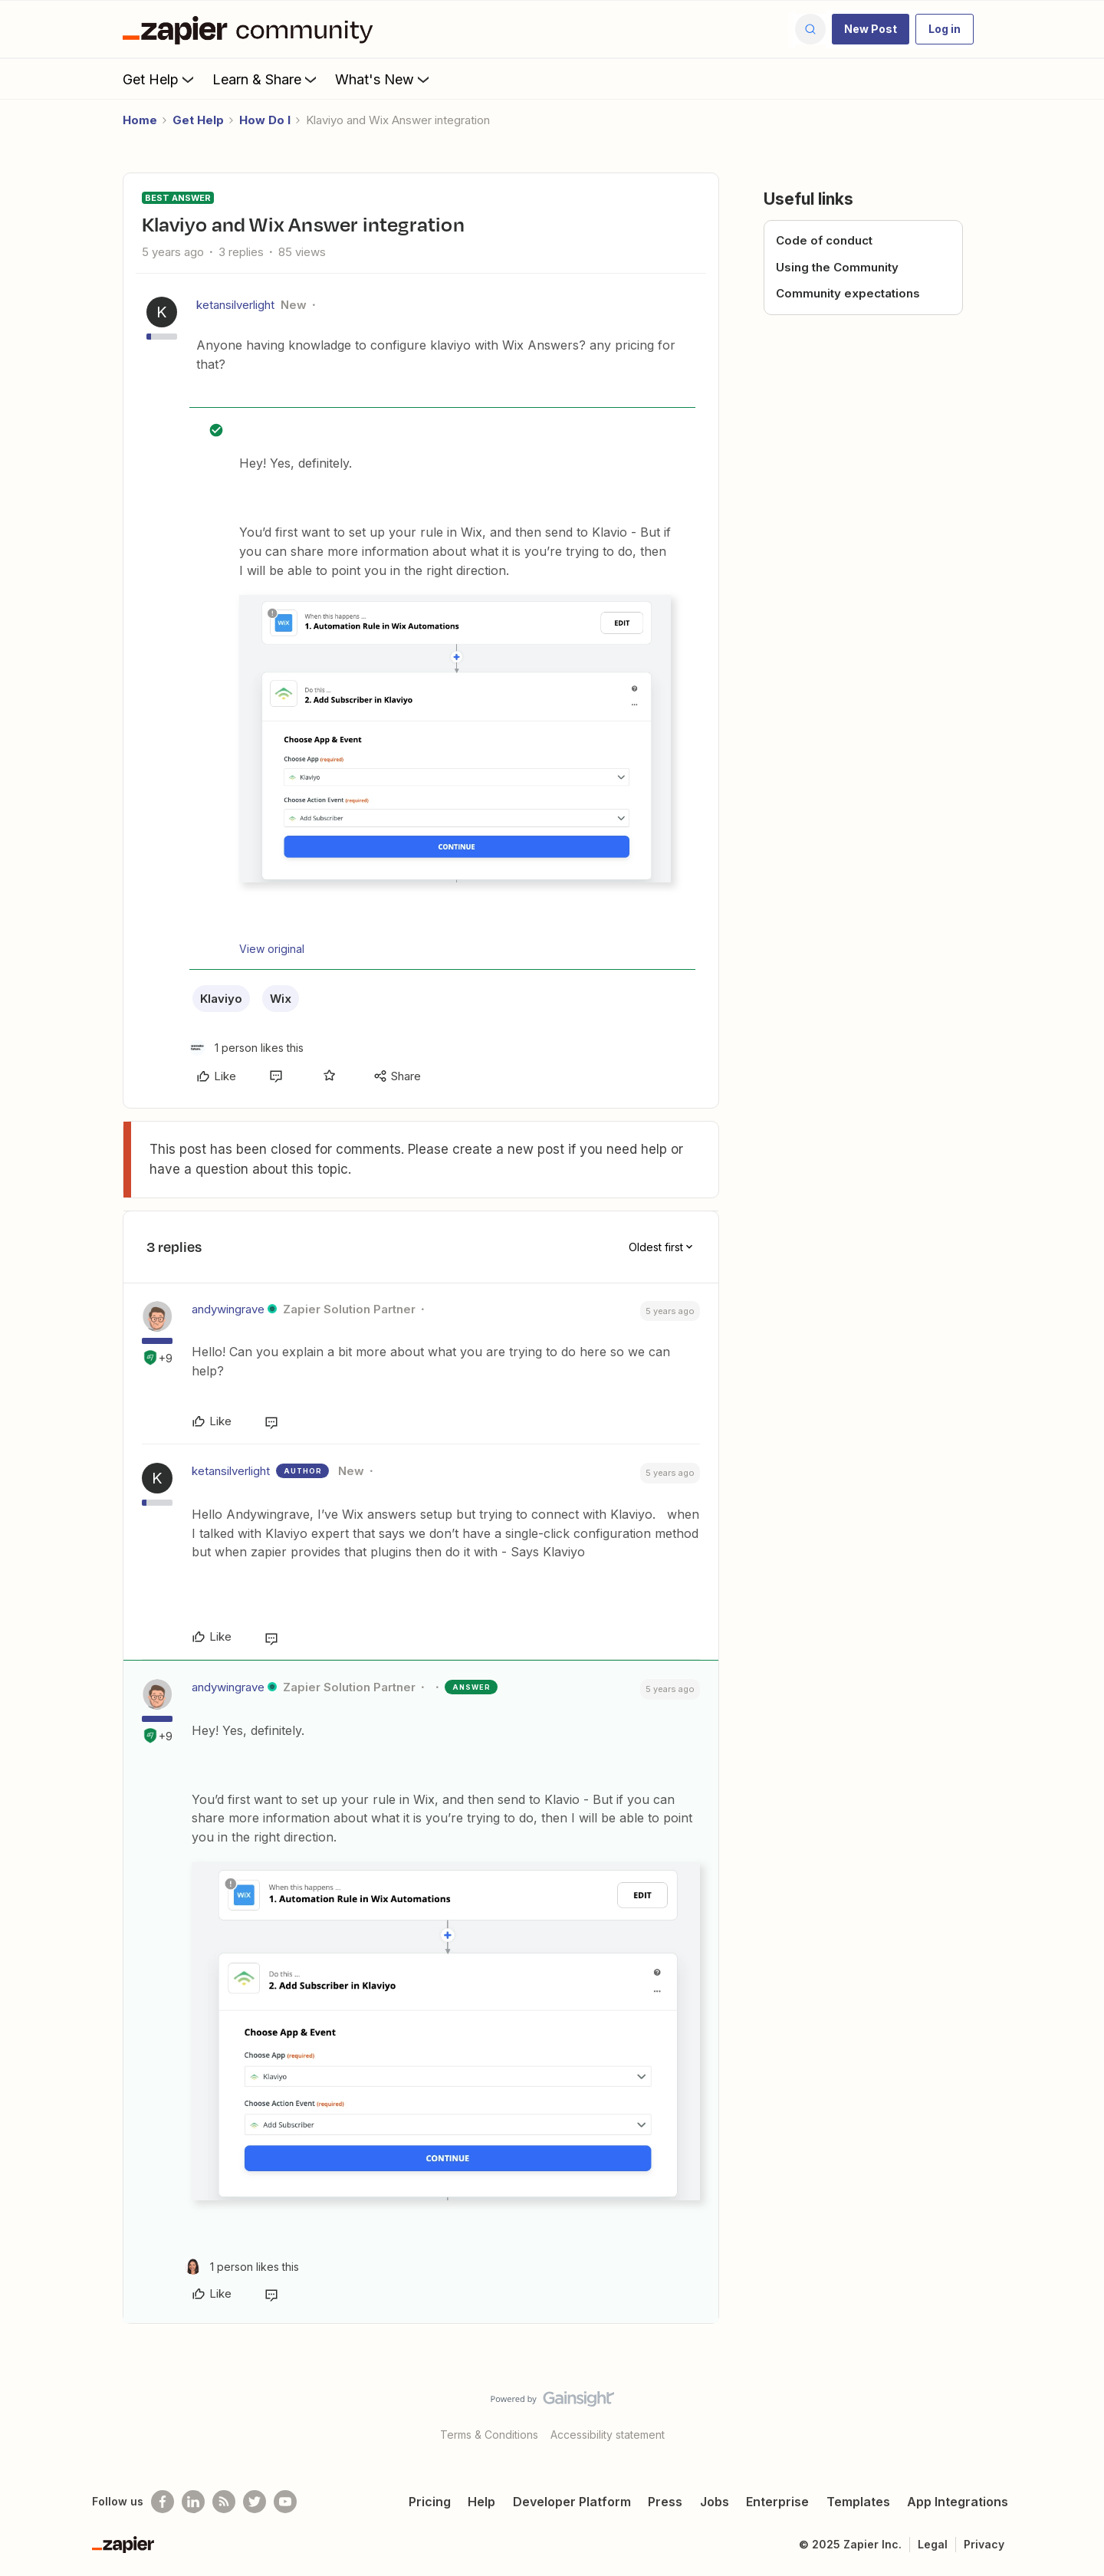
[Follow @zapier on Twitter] (254, 2501)
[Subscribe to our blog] (223, 2501)
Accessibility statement (607, 2434)
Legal (933, 2544)
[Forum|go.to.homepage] (251, 29)
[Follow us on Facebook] (162, 2501)
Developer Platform (572, 2501)
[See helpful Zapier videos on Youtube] (285, 2501)
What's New (383, 79)
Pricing (430, 2501)
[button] (870, 29)
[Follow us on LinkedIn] (193, 2501)
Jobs (714, 2501)
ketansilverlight (235, 304)
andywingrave (228, 1309)
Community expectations (848, 293)
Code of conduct (824, 240)
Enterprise (777, 2501)
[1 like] (246, 1048)
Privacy (984, 2544)
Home (140, 120)
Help (481, 2501)
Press (665, 2501)
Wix (280, 998)
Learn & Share (266, 79)
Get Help (160, 79)
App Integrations (957, 2501)
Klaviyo (221, 998)
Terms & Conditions (489, 2434)
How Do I (265, 120)
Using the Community (837, 267)
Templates (858, 2501)
